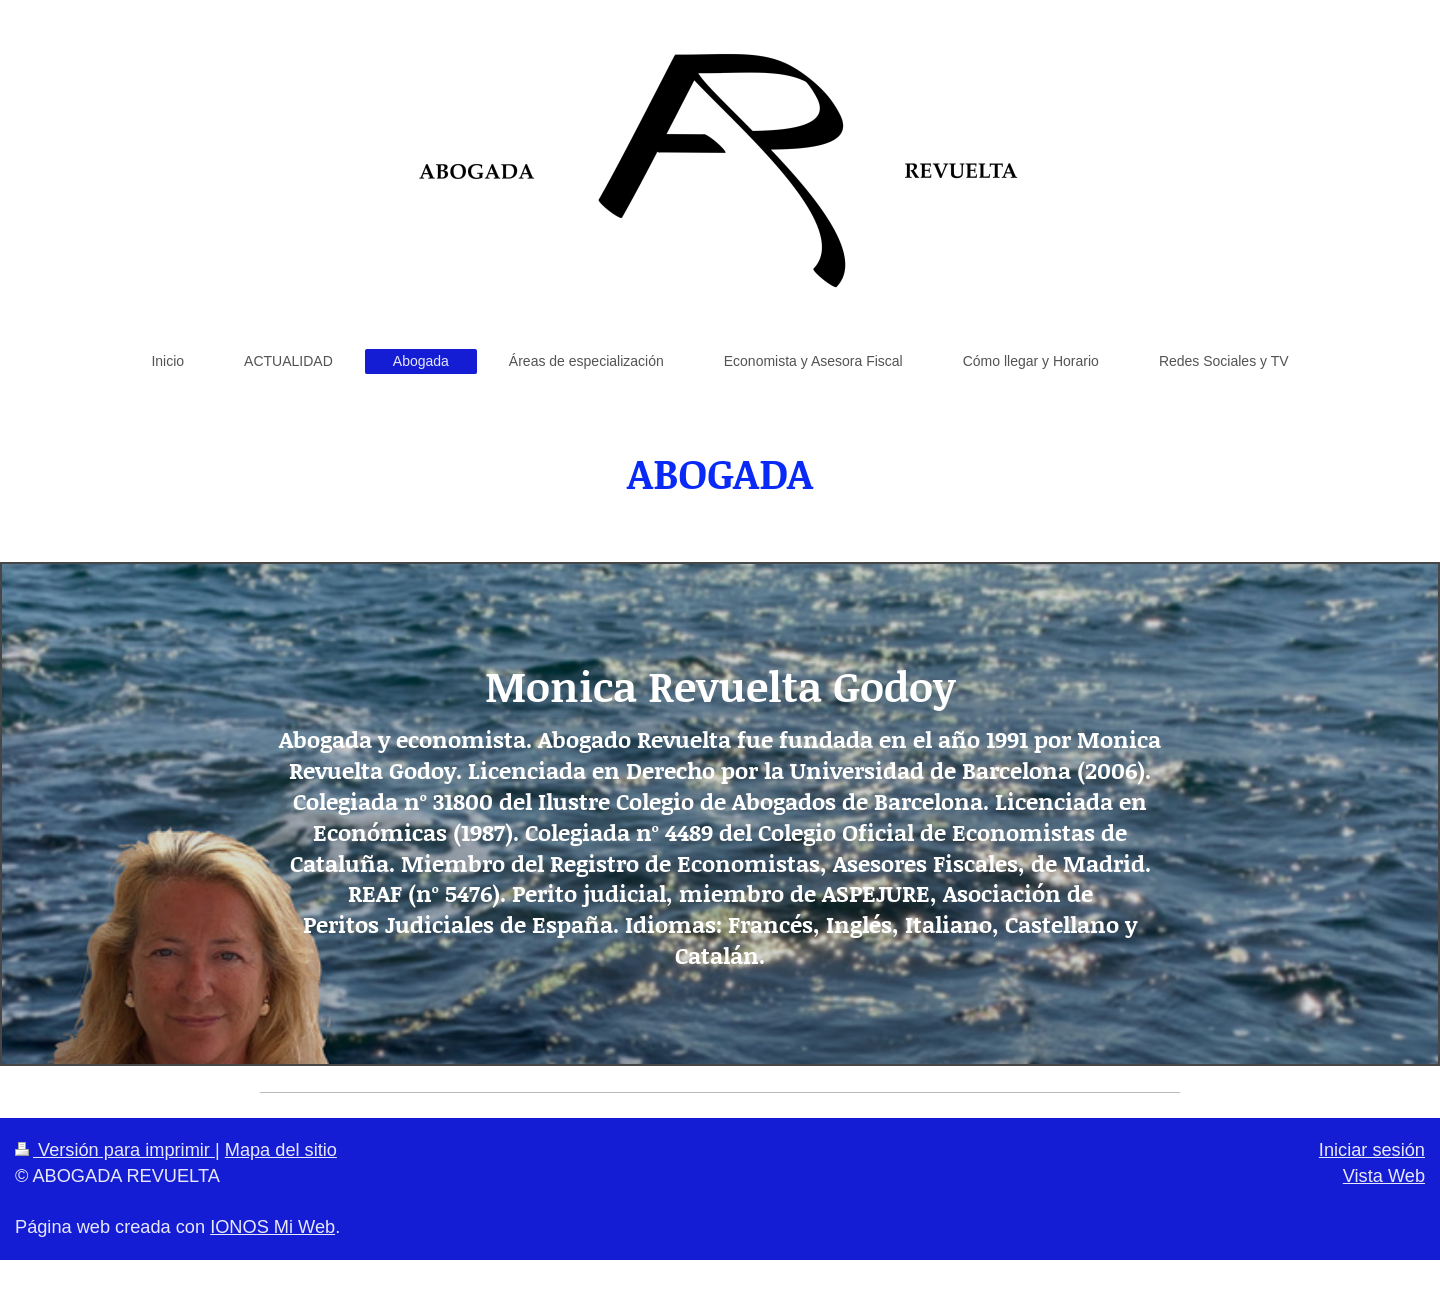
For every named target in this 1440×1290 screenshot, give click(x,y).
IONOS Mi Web (272, 1227)
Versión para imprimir (115, 1150)
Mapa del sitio (281, 1150)
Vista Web (1384, 1176)
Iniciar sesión (1372, 1150)
